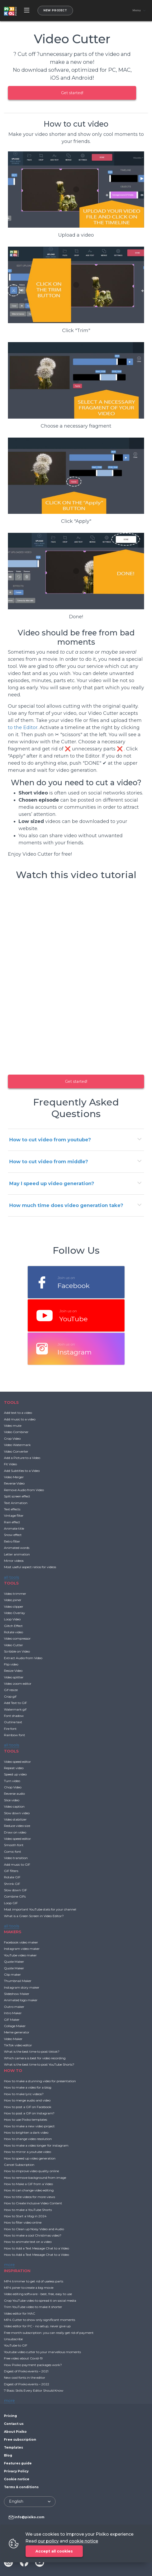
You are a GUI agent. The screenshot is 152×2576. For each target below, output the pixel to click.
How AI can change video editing (29, 2190)
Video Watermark (17, 1445)
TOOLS (11, 1402)
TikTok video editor (18, 2045)
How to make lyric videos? (24, 2094)
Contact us (14, 2424)
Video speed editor (17, 1762)
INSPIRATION (17, 2270)
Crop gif (10, 1696)
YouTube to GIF (15, 2345)
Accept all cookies (54, 2551)
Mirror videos (14, 1561)
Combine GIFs (15, 1896)
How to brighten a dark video (26, 2132)
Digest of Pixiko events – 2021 (26, 2371)
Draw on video (15, 1832)
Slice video (11, 1800)
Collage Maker (15, 2026)
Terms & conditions (21, 2487)
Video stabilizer (15, 1819)
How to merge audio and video (27, 2100)
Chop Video (12, 1787)
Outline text (13, 1722)
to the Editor (23, 727)
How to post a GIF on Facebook (27, 2107)
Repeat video (14, 1768)
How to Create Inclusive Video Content (33, 2203)
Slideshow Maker (16, 1994)
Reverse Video (14, 1483)
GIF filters (11, 1871)
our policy (48, 2541)
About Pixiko (15, 2432)
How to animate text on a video (28, 2242)
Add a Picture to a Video (22, 1458)
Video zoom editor (17, 1684)
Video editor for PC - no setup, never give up (37, 2326)
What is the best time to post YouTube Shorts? (39, 2064)
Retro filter (12, 1541)
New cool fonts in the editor (24, 2377)
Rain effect (12, 1522)
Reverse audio (14, 1793)
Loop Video (12, 1619)
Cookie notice (16, 2479)
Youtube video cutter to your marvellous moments (42, 2352)
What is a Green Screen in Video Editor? (34, 1916)
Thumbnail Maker (17, 1981)
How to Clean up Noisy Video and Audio (34, 2229)
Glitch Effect (13, 1626)
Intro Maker (13, 2013)
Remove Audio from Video (24, 1490)
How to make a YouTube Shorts (28, 2210)
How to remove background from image (35, 2178)
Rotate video (13, 1632)
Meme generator (16, 2032)
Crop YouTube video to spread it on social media (40, 2300)
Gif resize (11, 1690)
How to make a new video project (29, 2126)
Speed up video (15, 1774)
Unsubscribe (13, 2339)
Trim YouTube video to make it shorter (33, 2307)
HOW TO (13, 2070)
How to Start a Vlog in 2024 (25, 2216)
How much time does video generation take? (66, 1205)
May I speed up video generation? (51, 1183)
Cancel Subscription (19, 2165)
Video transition (16, 1858)
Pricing (10, 2416)
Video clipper (13, 1606)
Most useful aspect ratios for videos (30, 1567)
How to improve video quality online (31, 2171)
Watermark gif (15, 1709)
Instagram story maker (21, 1987)
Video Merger (14, 1477)
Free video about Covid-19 (23, 2358)
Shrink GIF (12, 1884)
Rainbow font (14, 1735)
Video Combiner (16, 1432)
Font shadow (14, 1716)
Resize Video (13, 1671)
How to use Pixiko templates (25, 2120)
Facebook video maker (21, 1942)
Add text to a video (18, 1413)
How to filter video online (23, 2222)
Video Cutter (13, 1645)
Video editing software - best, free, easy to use (38, 2294)
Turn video (12, 1781)
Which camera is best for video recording (35, 2058)
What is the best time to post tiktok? (31, 2051)
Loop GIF (11, 1903)
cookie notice (83, 2541)
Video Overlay (14, 1613)
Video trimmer (15, 1594)
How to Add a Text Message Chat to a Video (36, 2248)
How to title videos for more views (29, 2197)
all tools (11, 1577)
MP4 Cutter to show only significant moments (39, 2320)
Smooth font (14, 1845)
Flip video (11, 1664)
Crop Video (12, 1438)
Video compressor (17, 1638)
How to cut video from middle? (48, 1162)
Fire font (10, 1729)
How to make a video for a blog (27, 2087)
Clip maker (12, 1974)
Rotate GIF (12, 1877)
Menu (136, 10)
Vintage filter (14, 1515)
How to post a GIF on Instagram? (29, 2113)
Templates (13, 2447)
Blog (8, 2455)
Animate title (14, 1528)
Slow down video (17, 1813)
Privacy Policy (16, 2471)
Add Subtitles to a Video (22, 1471)
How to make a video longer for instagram (36, 2145)
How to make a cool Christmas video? (32, 2235)
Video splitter (14, 1677)
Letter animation (17, 1554)
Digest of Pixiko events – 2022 (26, 2384)
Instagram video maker (22, 1949)
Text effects (12, 1509)
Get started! (72, 92)
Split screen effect (17, 1496)
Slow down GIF (15, 1890)
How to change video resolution (28, 2139)
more (9, 2264)
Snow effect (13, 1535)
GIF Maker (12, 2020)
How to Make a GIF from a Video (28, 2184)
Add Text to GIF (15, 1703)
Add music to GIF (17, 1864)
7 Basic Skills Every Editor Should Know (33, 2390)
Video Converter (16, 1451)
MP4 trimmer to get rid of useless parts (33, 2281)
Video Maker (13, 2039)
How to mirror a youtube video (27, 2152)
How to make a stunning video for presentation (40, 2081)
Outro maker (14, 2007)
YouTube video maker (20, 1955)
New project (55, 10)
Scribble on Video (17, 1651)
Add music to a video (19, 1419)
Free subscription (20, 2439)
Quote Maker (14, 1962)
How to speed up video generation (30, 2158)
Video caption (14, 1806)
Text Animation (15, 1503)
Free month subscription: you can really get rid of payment (49, 2333)
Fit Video (10, 1464)
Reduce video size (17, 1826)
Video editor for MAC (19, 2313)
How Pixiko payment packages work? (33, 2365)
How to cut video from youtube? (50, 1140)
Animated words (16, 1548)
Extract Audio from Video (23, 1658)
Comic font (12, 1852)
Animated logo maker (21, 2000)
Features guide (18, 2463)
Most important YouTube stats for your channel (40, 1909)
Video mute (12, 1426)
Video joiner (12, 1600)
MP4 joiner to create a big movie (28, 2288)
